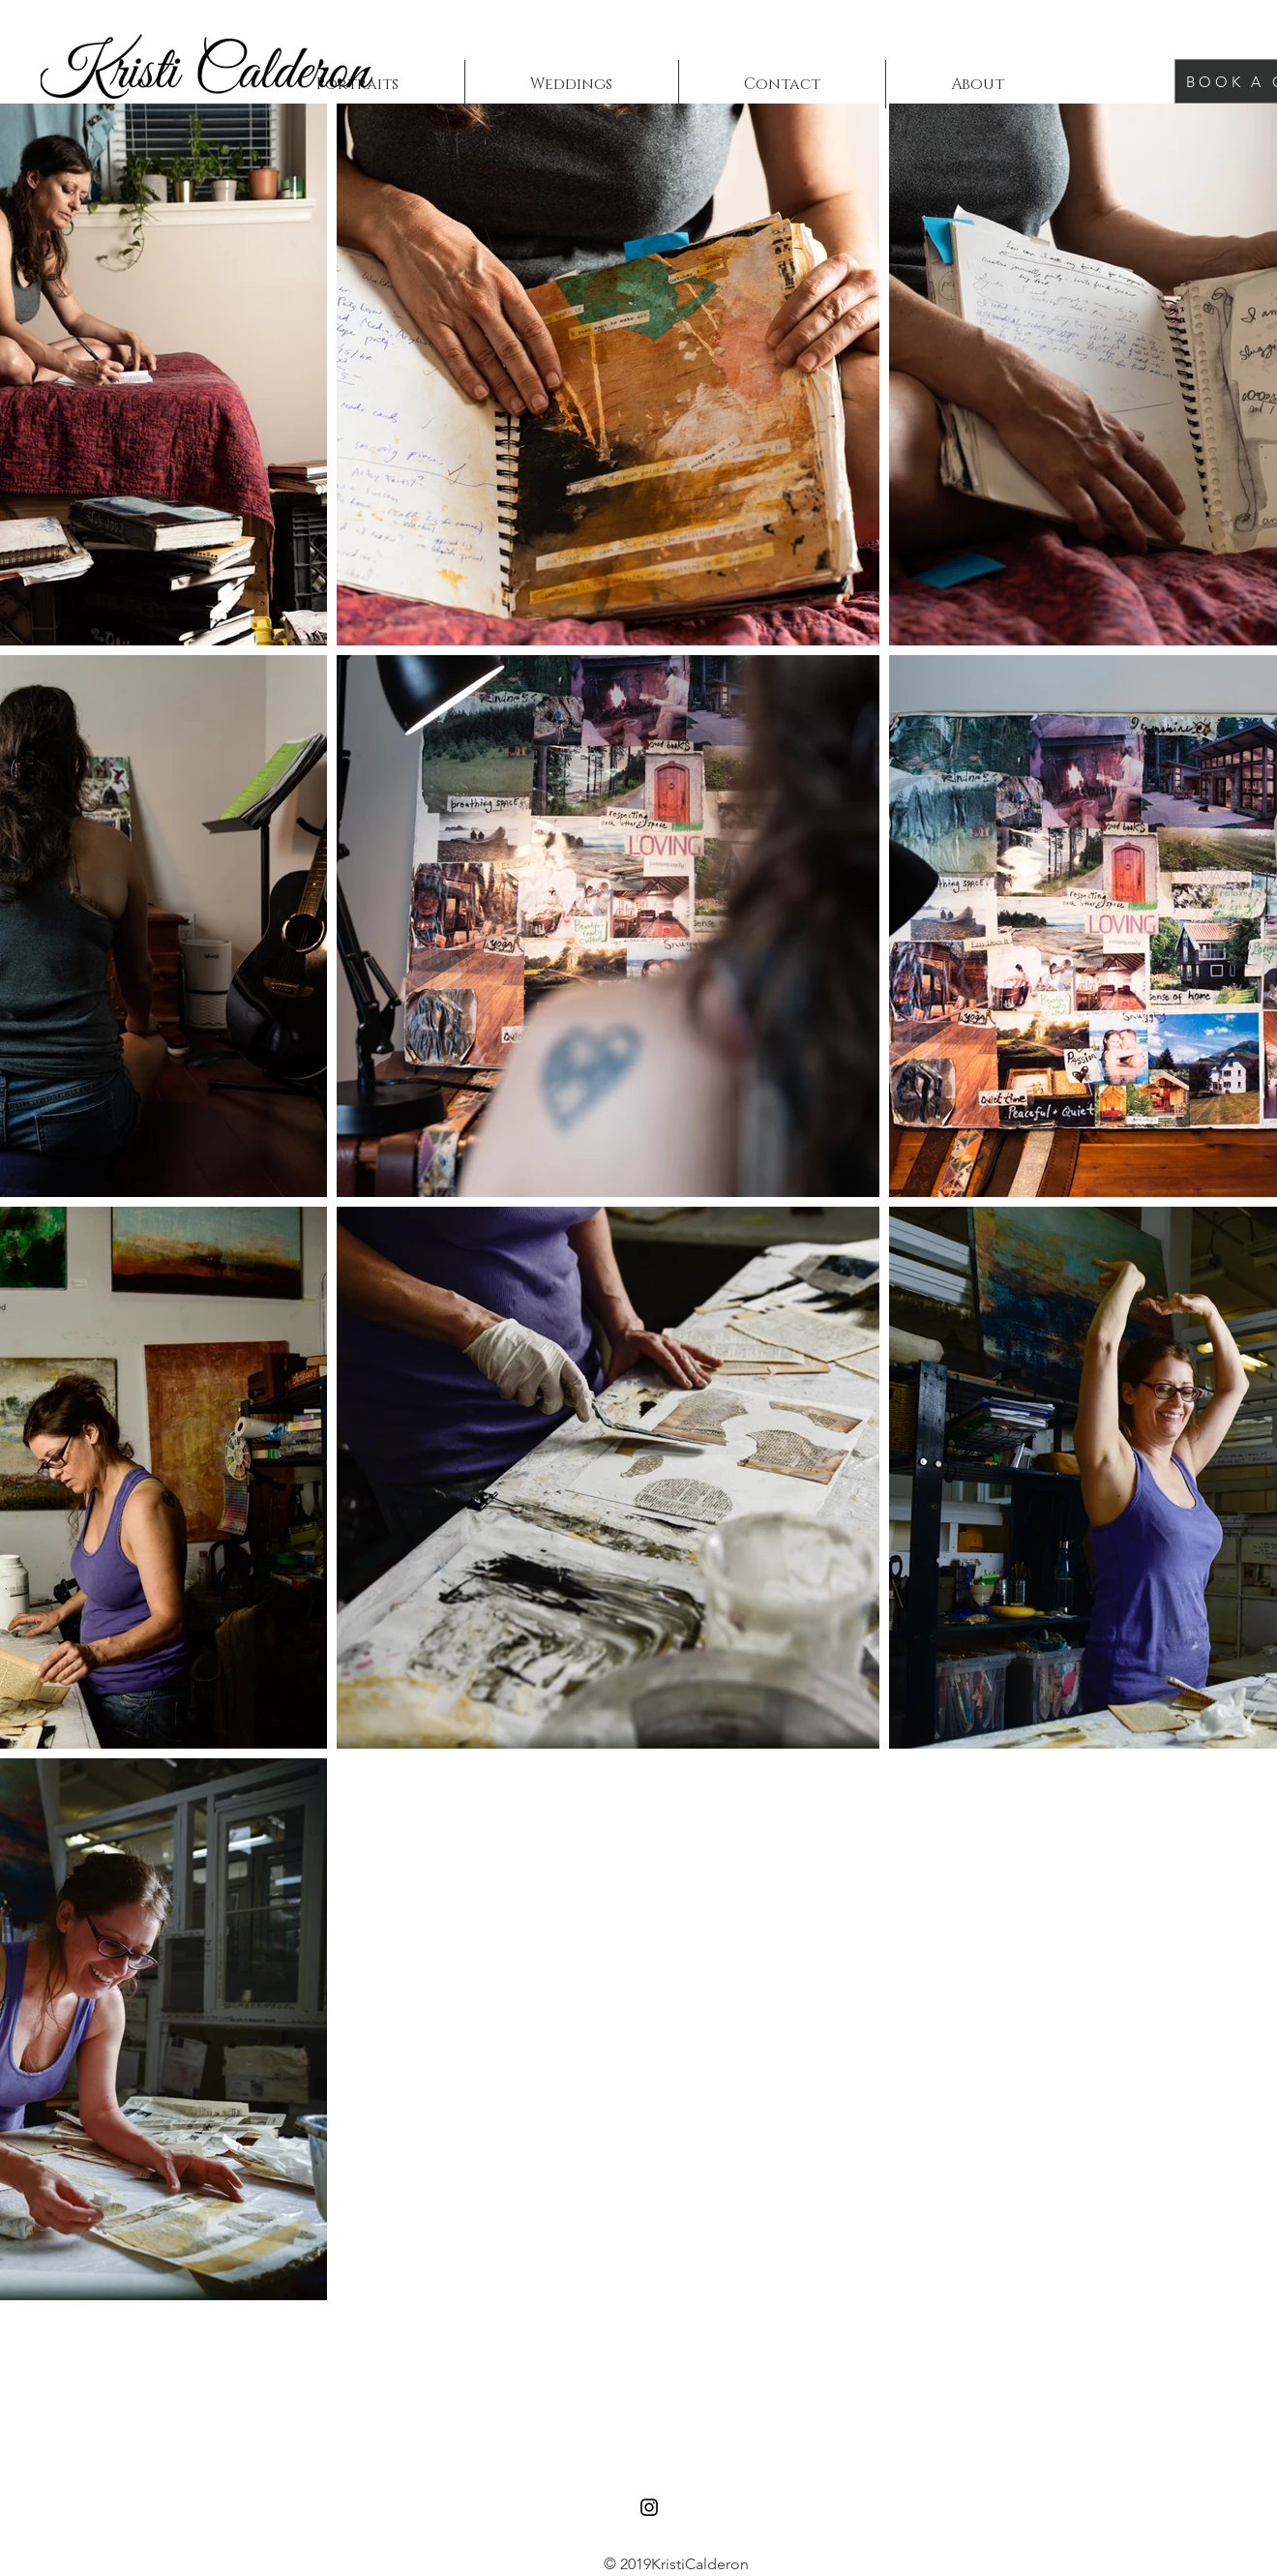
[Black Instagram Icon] (649, 2507)
